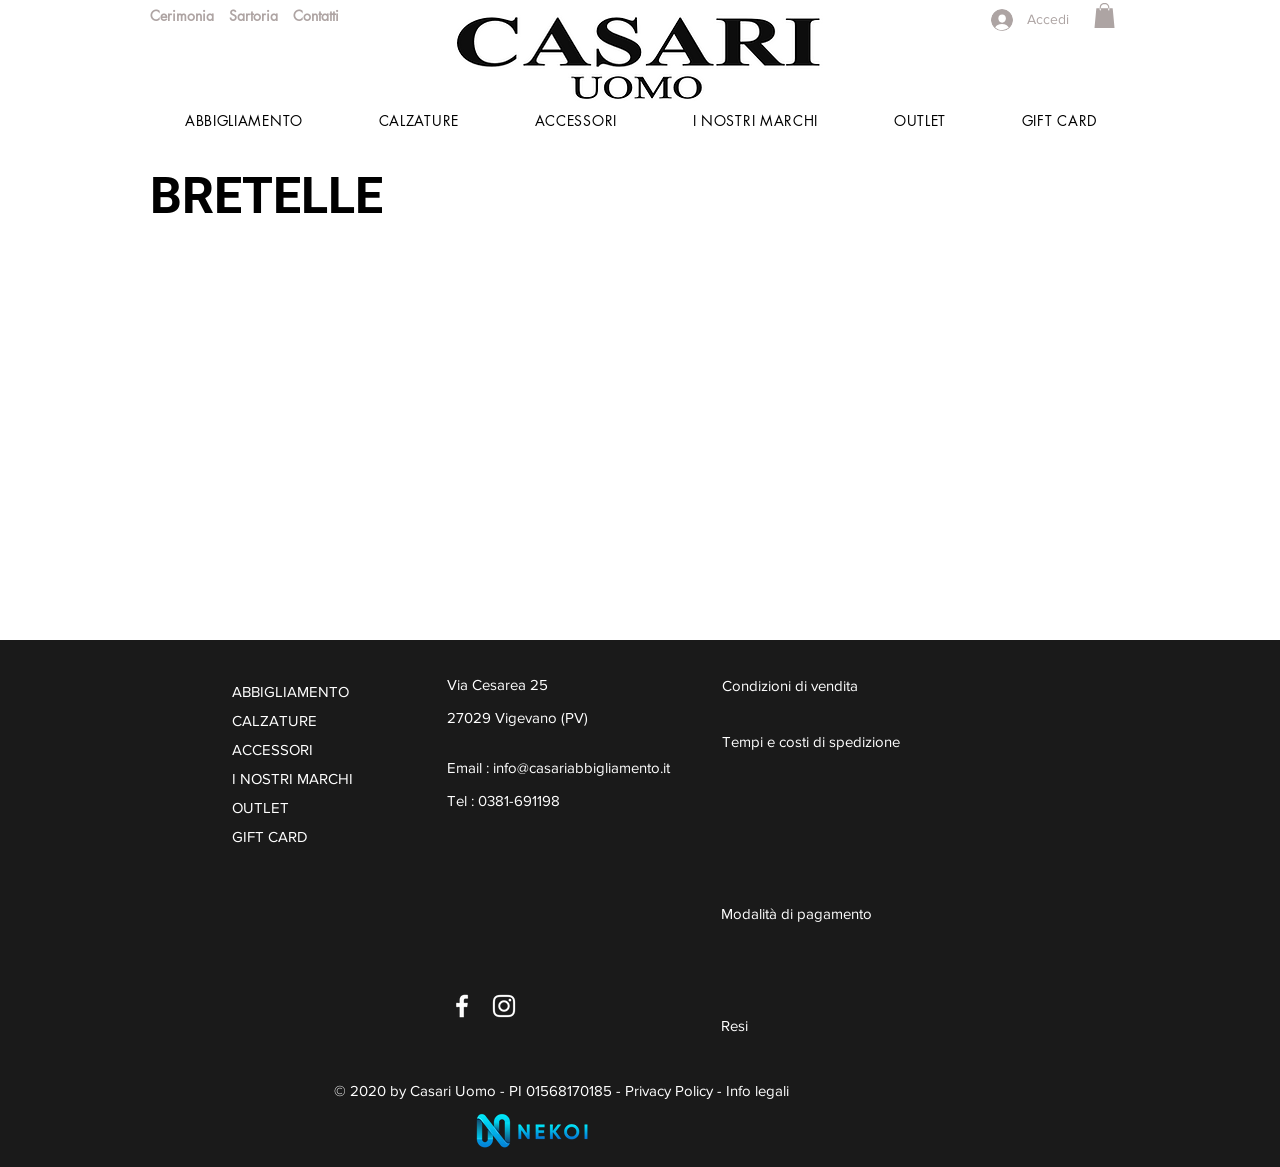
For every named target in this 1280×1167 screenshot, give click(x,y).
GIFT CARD (270, 836)
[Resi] (849, 1025)
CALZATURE (274, 720)
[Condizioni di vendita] (820, 685)
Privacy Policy (669, 1090)
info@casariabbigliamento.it (581, 767)
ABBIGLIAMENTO (290, 691)
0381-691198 (519, 800)
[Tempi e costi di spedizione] (850, 741)
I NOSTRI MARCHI (292, 778)
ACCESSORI (272, 749)
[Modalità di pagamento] (849, 913)
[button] (1104, 15)
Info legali (757, 1090)
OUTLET (260, 807)
